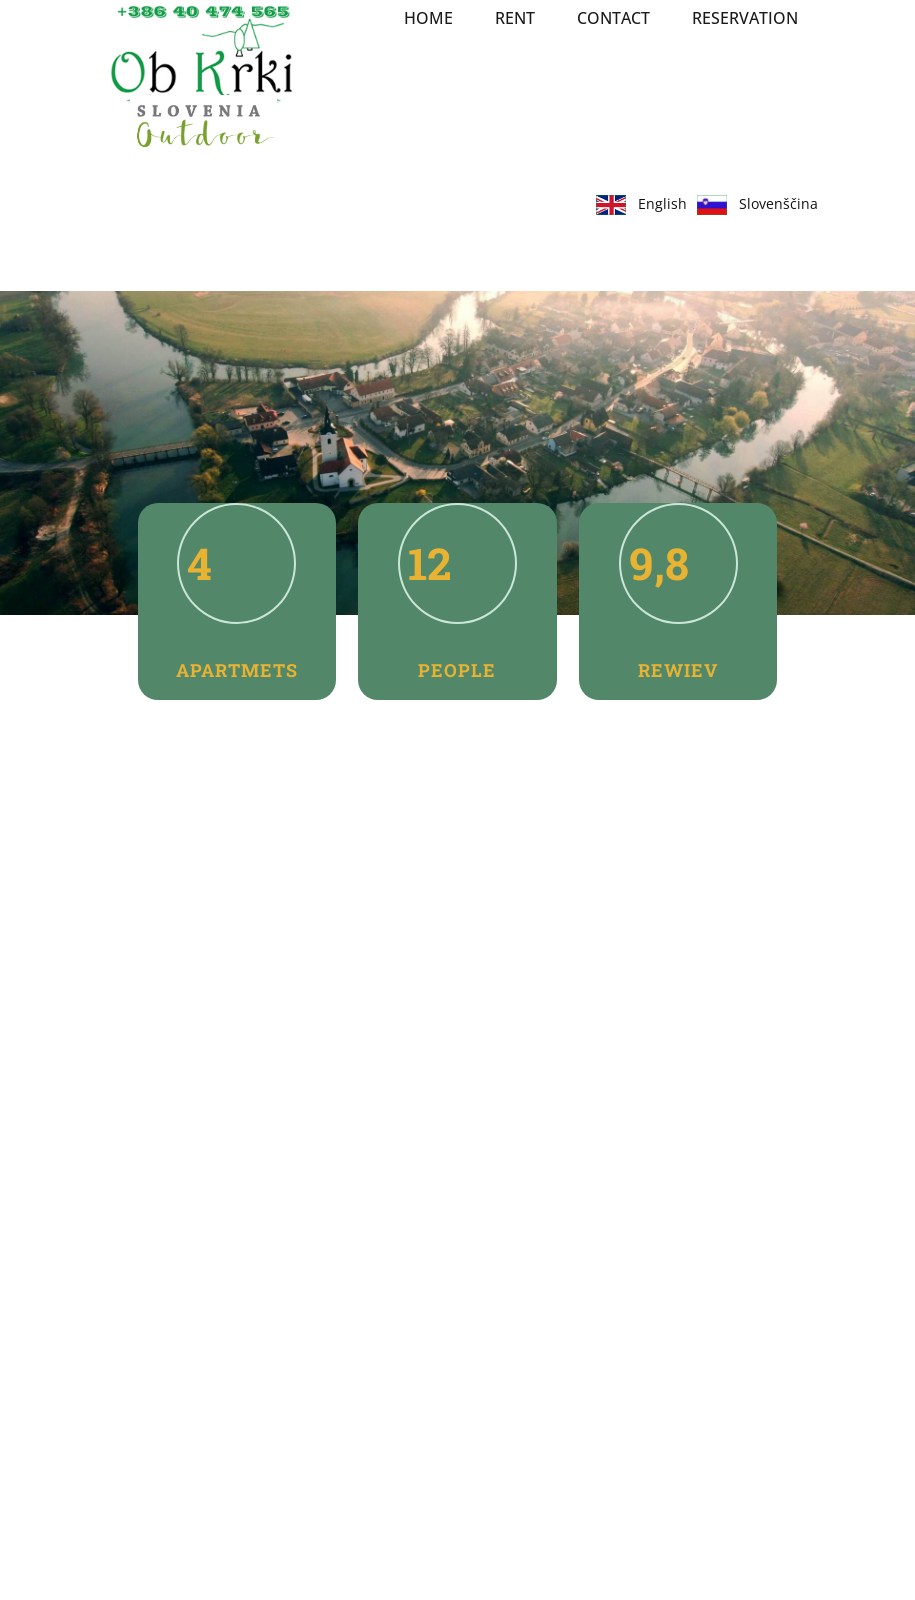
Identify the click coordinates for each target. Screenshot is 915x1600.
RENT (515, 18)
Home (428, 18)
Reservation (745, 18)
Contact (613, 18)
